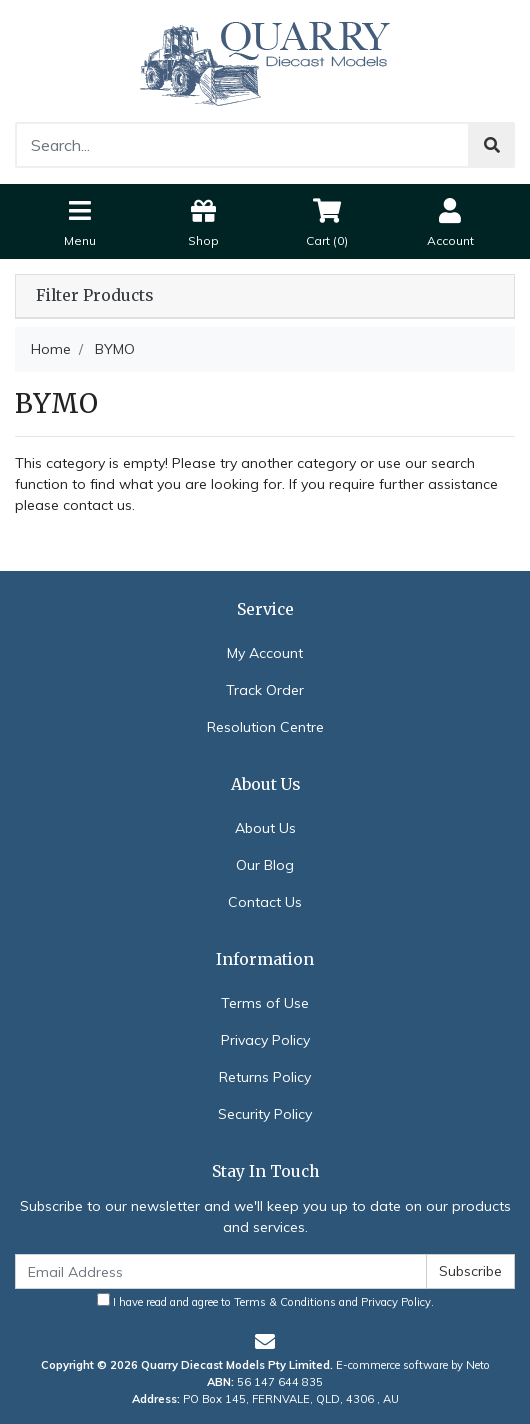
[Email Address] (221, 1271)
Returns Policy (265, 1077)
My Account (265, 653)
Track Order (265, 690)
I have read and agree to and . (265, 1301)
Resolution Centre (265, 727)
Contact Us (265, 902)
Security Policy (265, 1114)
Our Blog (265, 865)
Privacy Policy (265, 1040)
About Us (265, 828)
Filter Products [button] (94, 296)
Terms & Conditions (285, 1302)
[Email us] (265, 1341)
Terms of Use (265, 1003)
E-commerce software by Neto (413, 1365)
